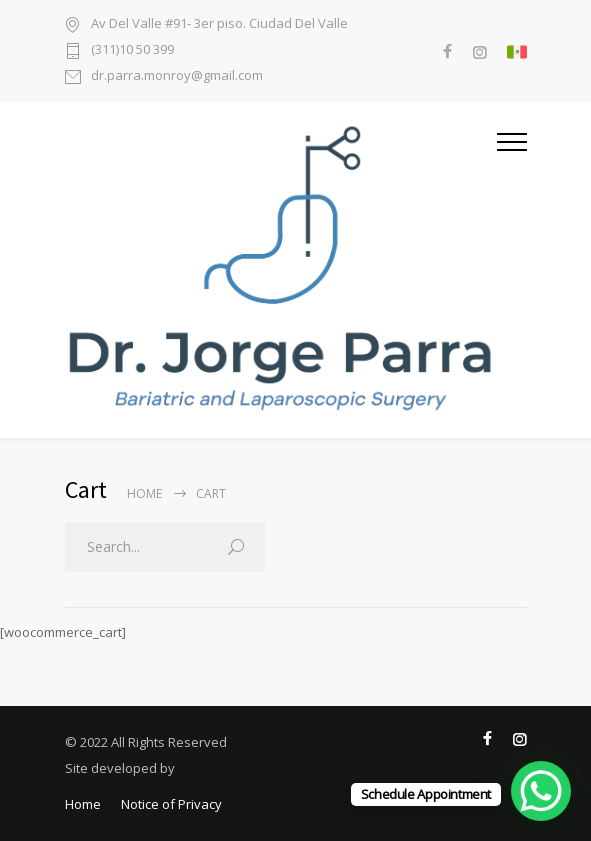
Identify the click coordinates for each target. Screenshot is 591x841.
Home (144, 493)
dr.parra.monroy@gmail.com (177, 76)
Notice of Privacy (171, 804)
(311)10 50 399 (132, 50)
